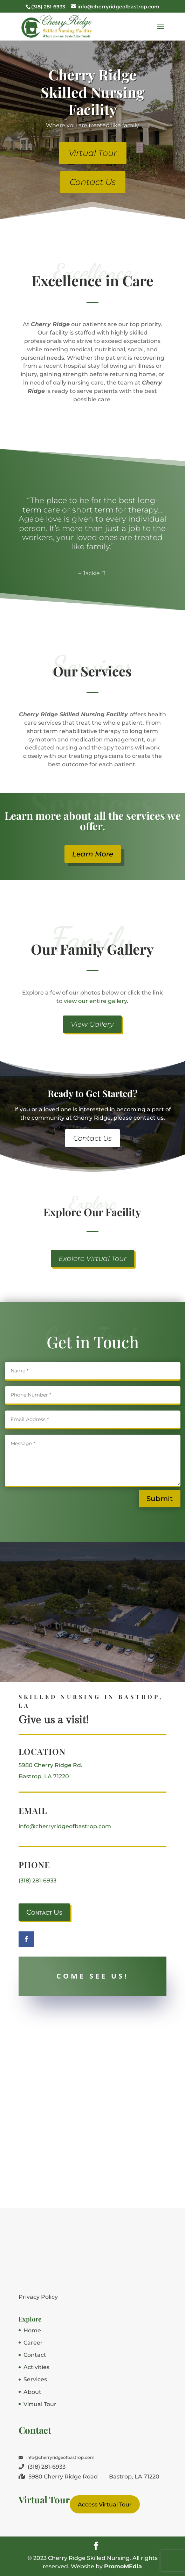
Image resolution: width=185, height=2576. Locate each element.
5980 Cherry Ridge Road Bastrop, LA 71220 (89, 2476)
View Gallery (92, 1024)
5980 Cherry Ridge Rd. (50, 1765)
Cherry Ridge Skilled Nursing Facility (92, 91)
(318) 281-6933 (37, 1880)
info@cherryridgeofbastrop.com (65, 1826)
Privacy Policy (38, 2297)
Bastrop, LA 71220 (44, 1776)
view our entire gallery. (96, 1001)
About (32, 2392)
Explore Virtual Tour (92, 1258)
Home (32, 2330)
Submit (159, 1498)
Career (33, 2342)
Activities (36, 2367)
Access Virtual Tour (105, 2504)
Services (35, 2379)
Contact (34, 2355)
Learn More (92, 854)
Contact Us (93, 182)
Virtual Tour (93, 153)
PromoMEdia (123, 2566)
